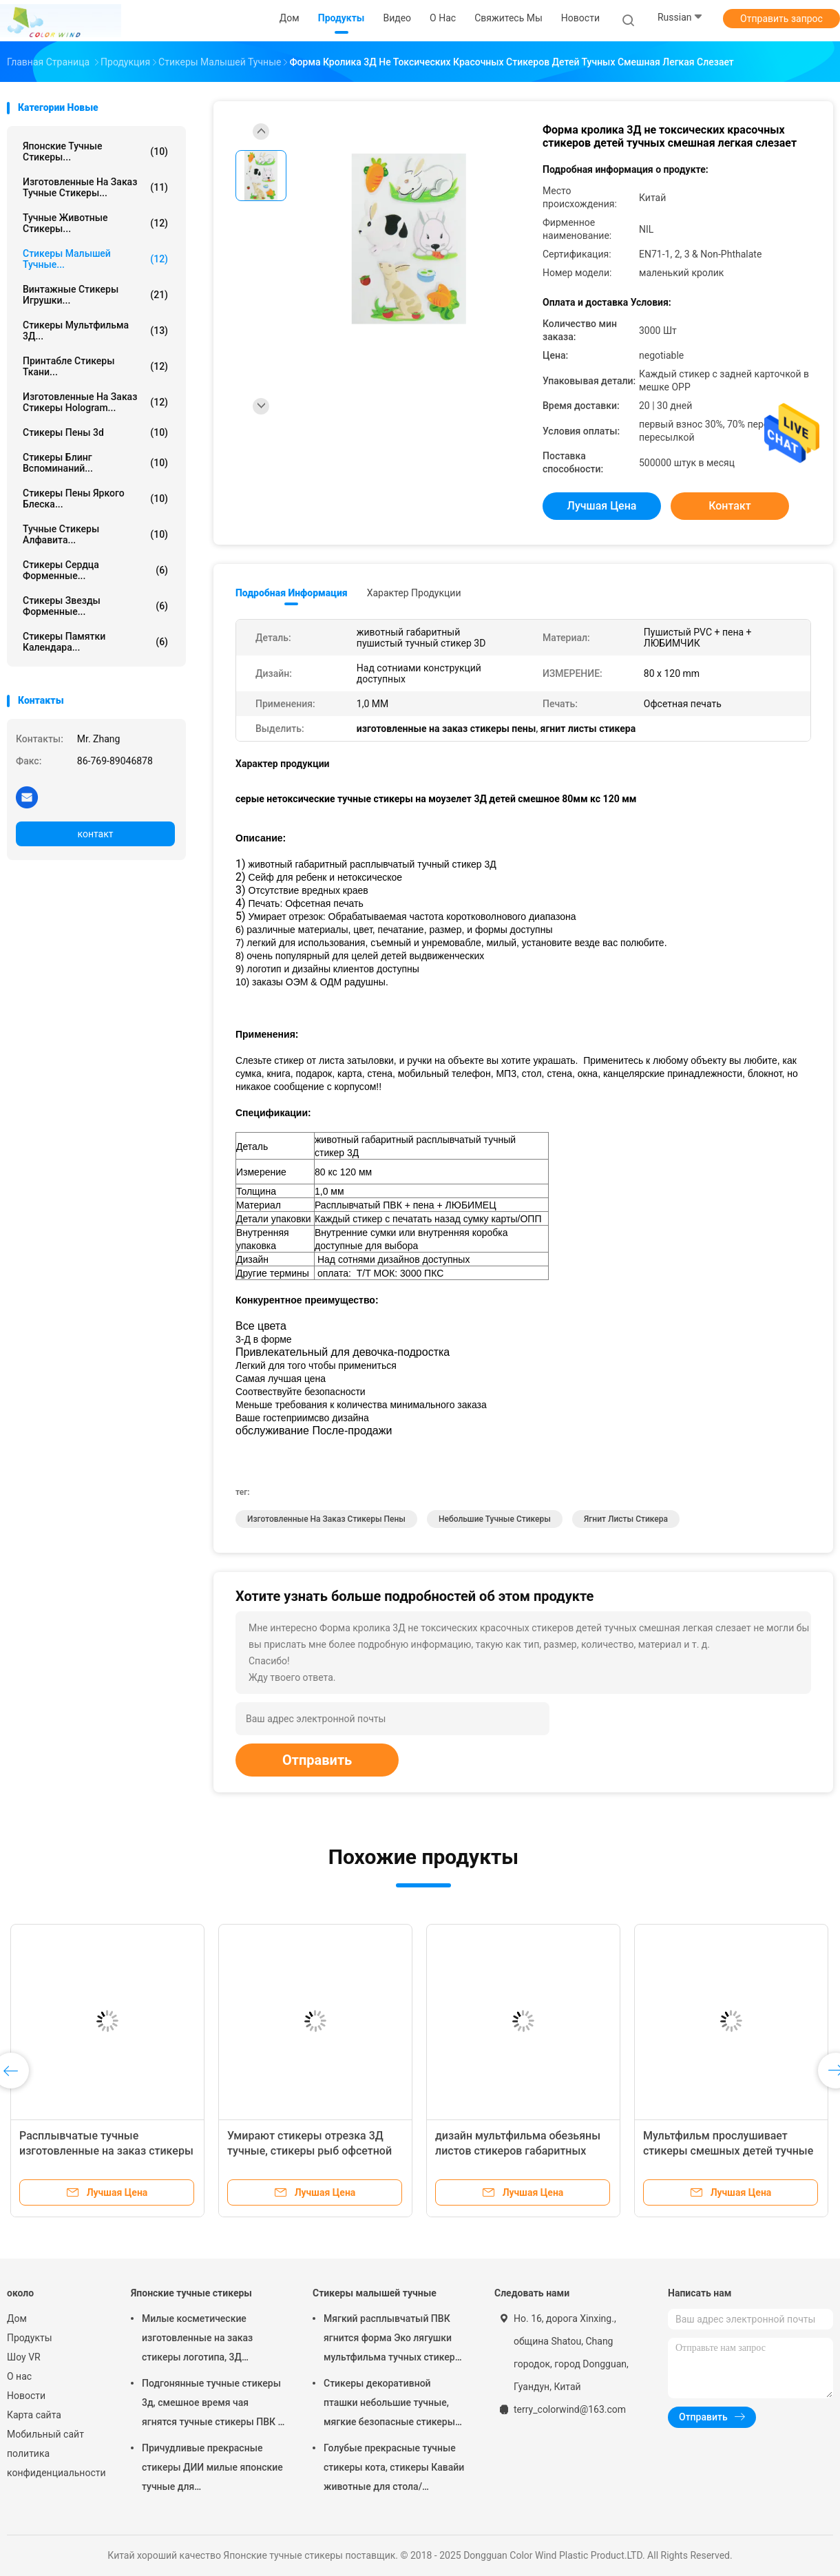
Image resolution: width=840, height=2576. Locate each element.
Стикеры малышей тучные (375, 2292)
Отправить (317, 1760)
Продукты (29, 2337)
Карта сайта (34, 2414)
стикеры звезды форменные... (95, 606)
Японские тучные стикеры (191, 2292)
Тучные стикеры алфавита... (95, 534)
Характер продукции (414, 592)
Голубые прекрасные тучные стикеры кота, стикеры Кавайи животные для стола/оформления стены (394, 2469)
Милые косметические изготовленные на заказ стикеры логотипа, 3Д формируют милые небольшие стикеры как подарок (212, 2340)
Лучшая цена (602, 505)
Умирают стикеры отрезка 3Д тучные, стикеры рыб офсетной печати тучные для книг (309, 2150)
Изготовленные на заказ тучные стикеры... (95, 187)
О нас (19, 2376)
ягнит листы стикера (626, 1519)
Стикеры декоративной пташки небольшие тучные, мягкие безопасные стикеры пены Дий (389, 2404)
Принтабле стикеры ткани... (95, 366)
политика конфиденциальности (55, 2463)
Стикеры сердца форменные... (95, 570)
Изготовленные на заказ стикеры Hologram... (95, 402)
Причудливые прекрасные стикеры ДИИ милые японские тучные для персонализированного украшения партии (212, 2469)
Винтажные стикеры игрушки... (95, 295)
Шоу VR (24, 2357)
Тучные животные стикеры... (95, 223)
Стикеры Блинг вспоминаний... (95, 463)
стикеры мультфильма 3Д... (95, 331)
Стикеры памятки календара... (95, 642)
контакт (95, 833)
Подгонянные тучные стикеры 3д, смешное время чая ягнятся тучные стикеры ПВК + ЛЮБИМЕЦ (212, 2404)
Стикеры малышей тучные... (95, 259)
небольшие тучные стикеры (495, 1519)
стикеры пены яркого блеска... (95, 499)
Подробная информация (291, 592)
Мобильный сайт (45, 2434)
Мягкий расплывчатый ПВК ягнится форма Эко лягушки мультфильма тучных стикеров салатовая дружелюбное (395, 2340)
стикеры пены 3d (95, 432)
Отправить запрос (781, 18)
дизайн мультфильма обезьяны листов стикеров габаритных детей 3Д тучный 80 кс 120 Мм (517, 2150)
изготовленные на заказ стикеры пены (326, 1519)
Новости (26, 2395)
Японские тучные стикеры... (95, 151)
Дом (17, 2318)
